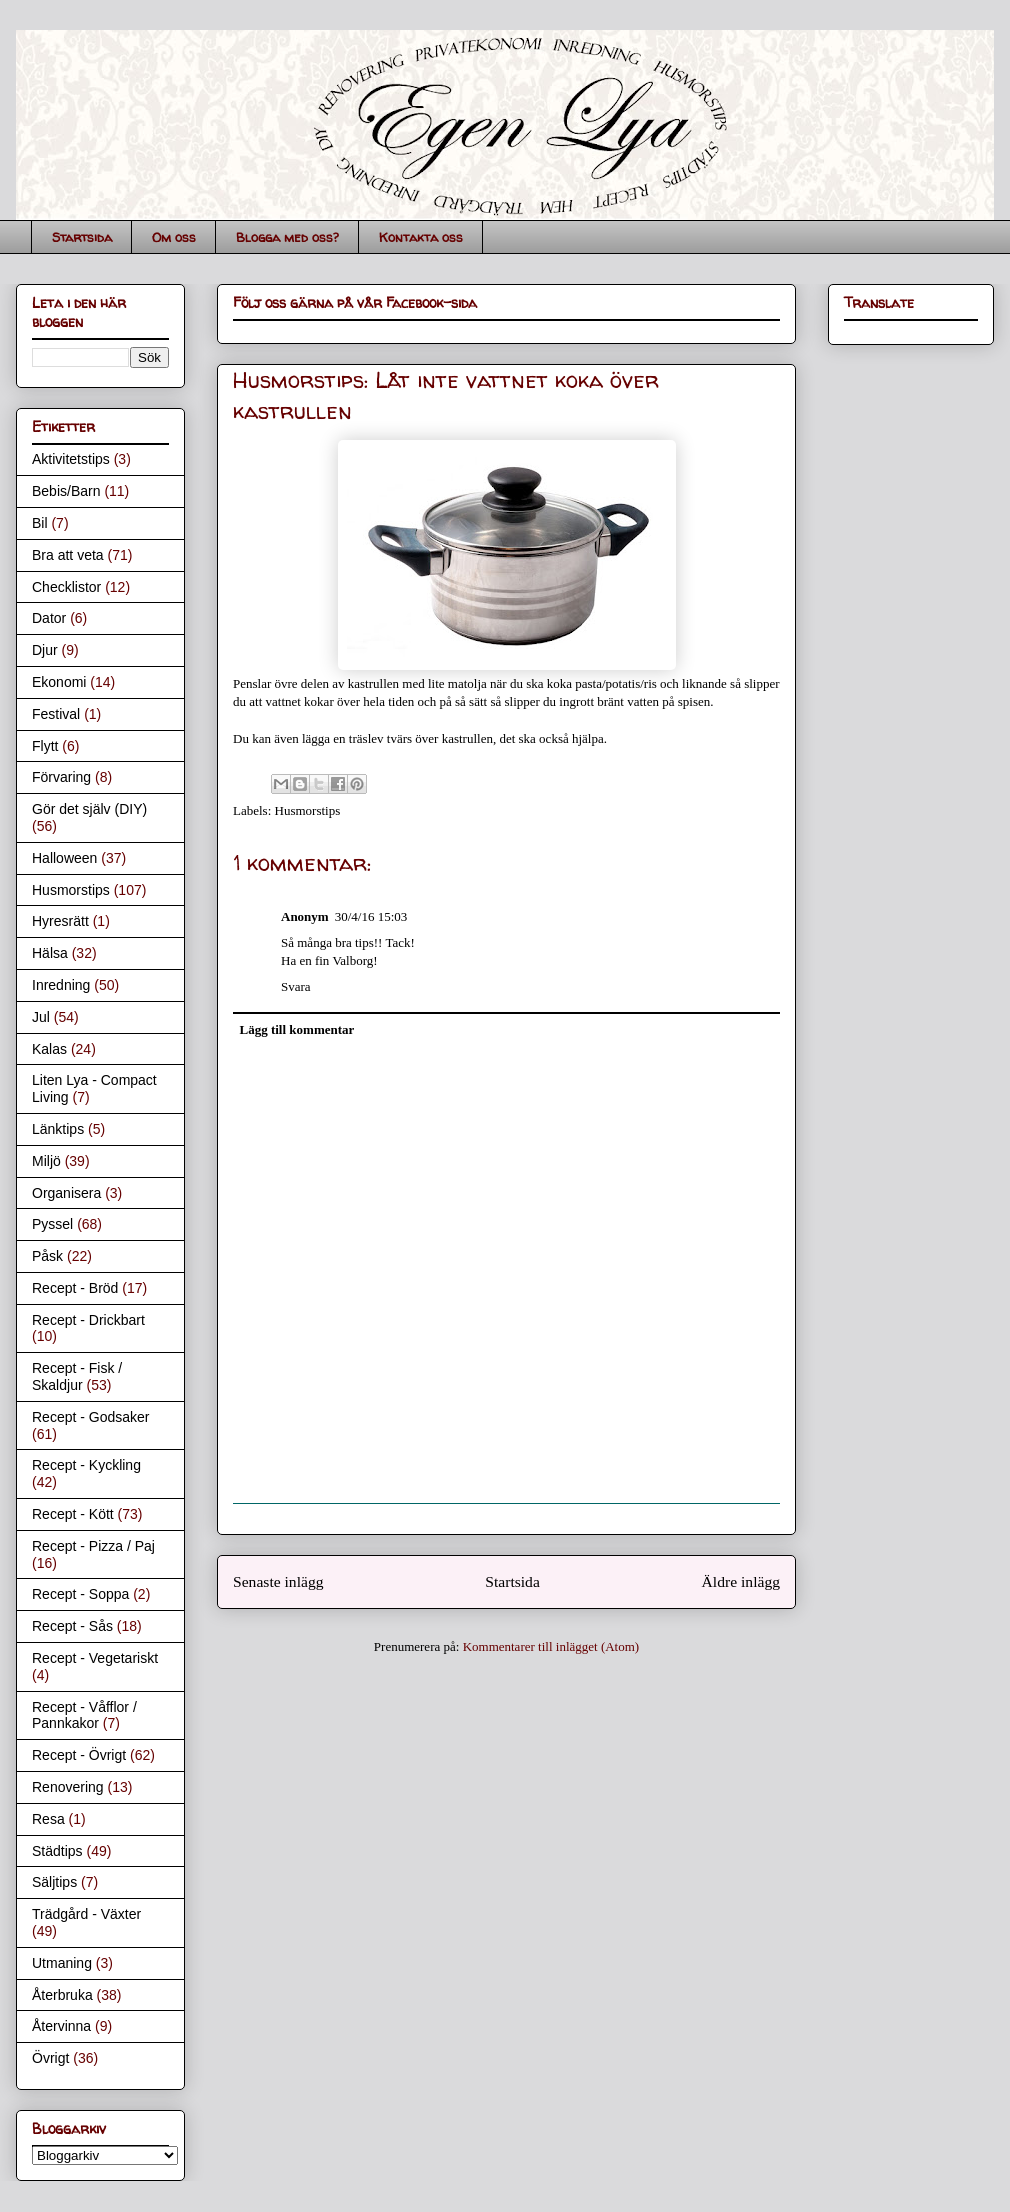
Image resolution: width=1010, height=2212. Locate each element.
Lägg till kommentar (297, 1029)
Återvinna (61, 2026)
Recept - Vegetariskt (95, 1658)
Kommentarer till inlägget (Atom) (551, 1646)
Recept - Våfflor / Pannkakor (84, 1715)
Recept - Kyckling (86, 1465)
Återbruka (62, 1995)
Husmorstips (308, 810)
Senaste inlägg (278, 1581)
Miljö (46, 1161)
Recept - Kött (73, 1514)
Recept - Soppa (80, 1594)
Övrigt (50, 2058)
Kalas (49, 1049)
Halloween (64, 858)
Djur (45, 650)
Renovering (68, 1787)
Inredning (61, 985)
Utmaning (62, 1963)
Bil (40, 523)
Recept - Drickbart (88, 1320)
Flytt (45, 746)
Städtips (57, 1851)
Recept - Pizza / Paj (93, 1546)
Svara (296, 986)
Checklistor (66, 587)
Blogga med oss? (287, 237)
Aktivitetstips (71, 459)
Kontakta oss (421, 237)
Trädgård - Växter (86, 1914)
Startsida (82, 237)
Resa (48, 1819)
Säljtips (54, 1882)
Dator (49, 618)
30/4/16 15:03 (371, 916)
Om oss (174, 237)
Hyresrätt (60, 921)
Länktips (58, 1129)
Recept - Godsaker (91, 1417)
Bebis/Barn (66, 491)
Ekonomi (59, 682)
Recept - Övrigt (79, 1755)
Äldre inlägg (741, 1581)
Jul (41, 1017)
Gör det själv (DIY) (89, 809)
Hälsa (50, 953)
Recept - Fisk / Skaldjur (77, 1376)
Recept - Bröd (75, 1288)
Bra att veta (68, 555)
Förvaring (61, 777)
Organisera (66, 1193)
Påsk (47, 1256)
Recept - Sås (72, 1626)
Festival (56, 714)
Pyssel (52, 1224)
